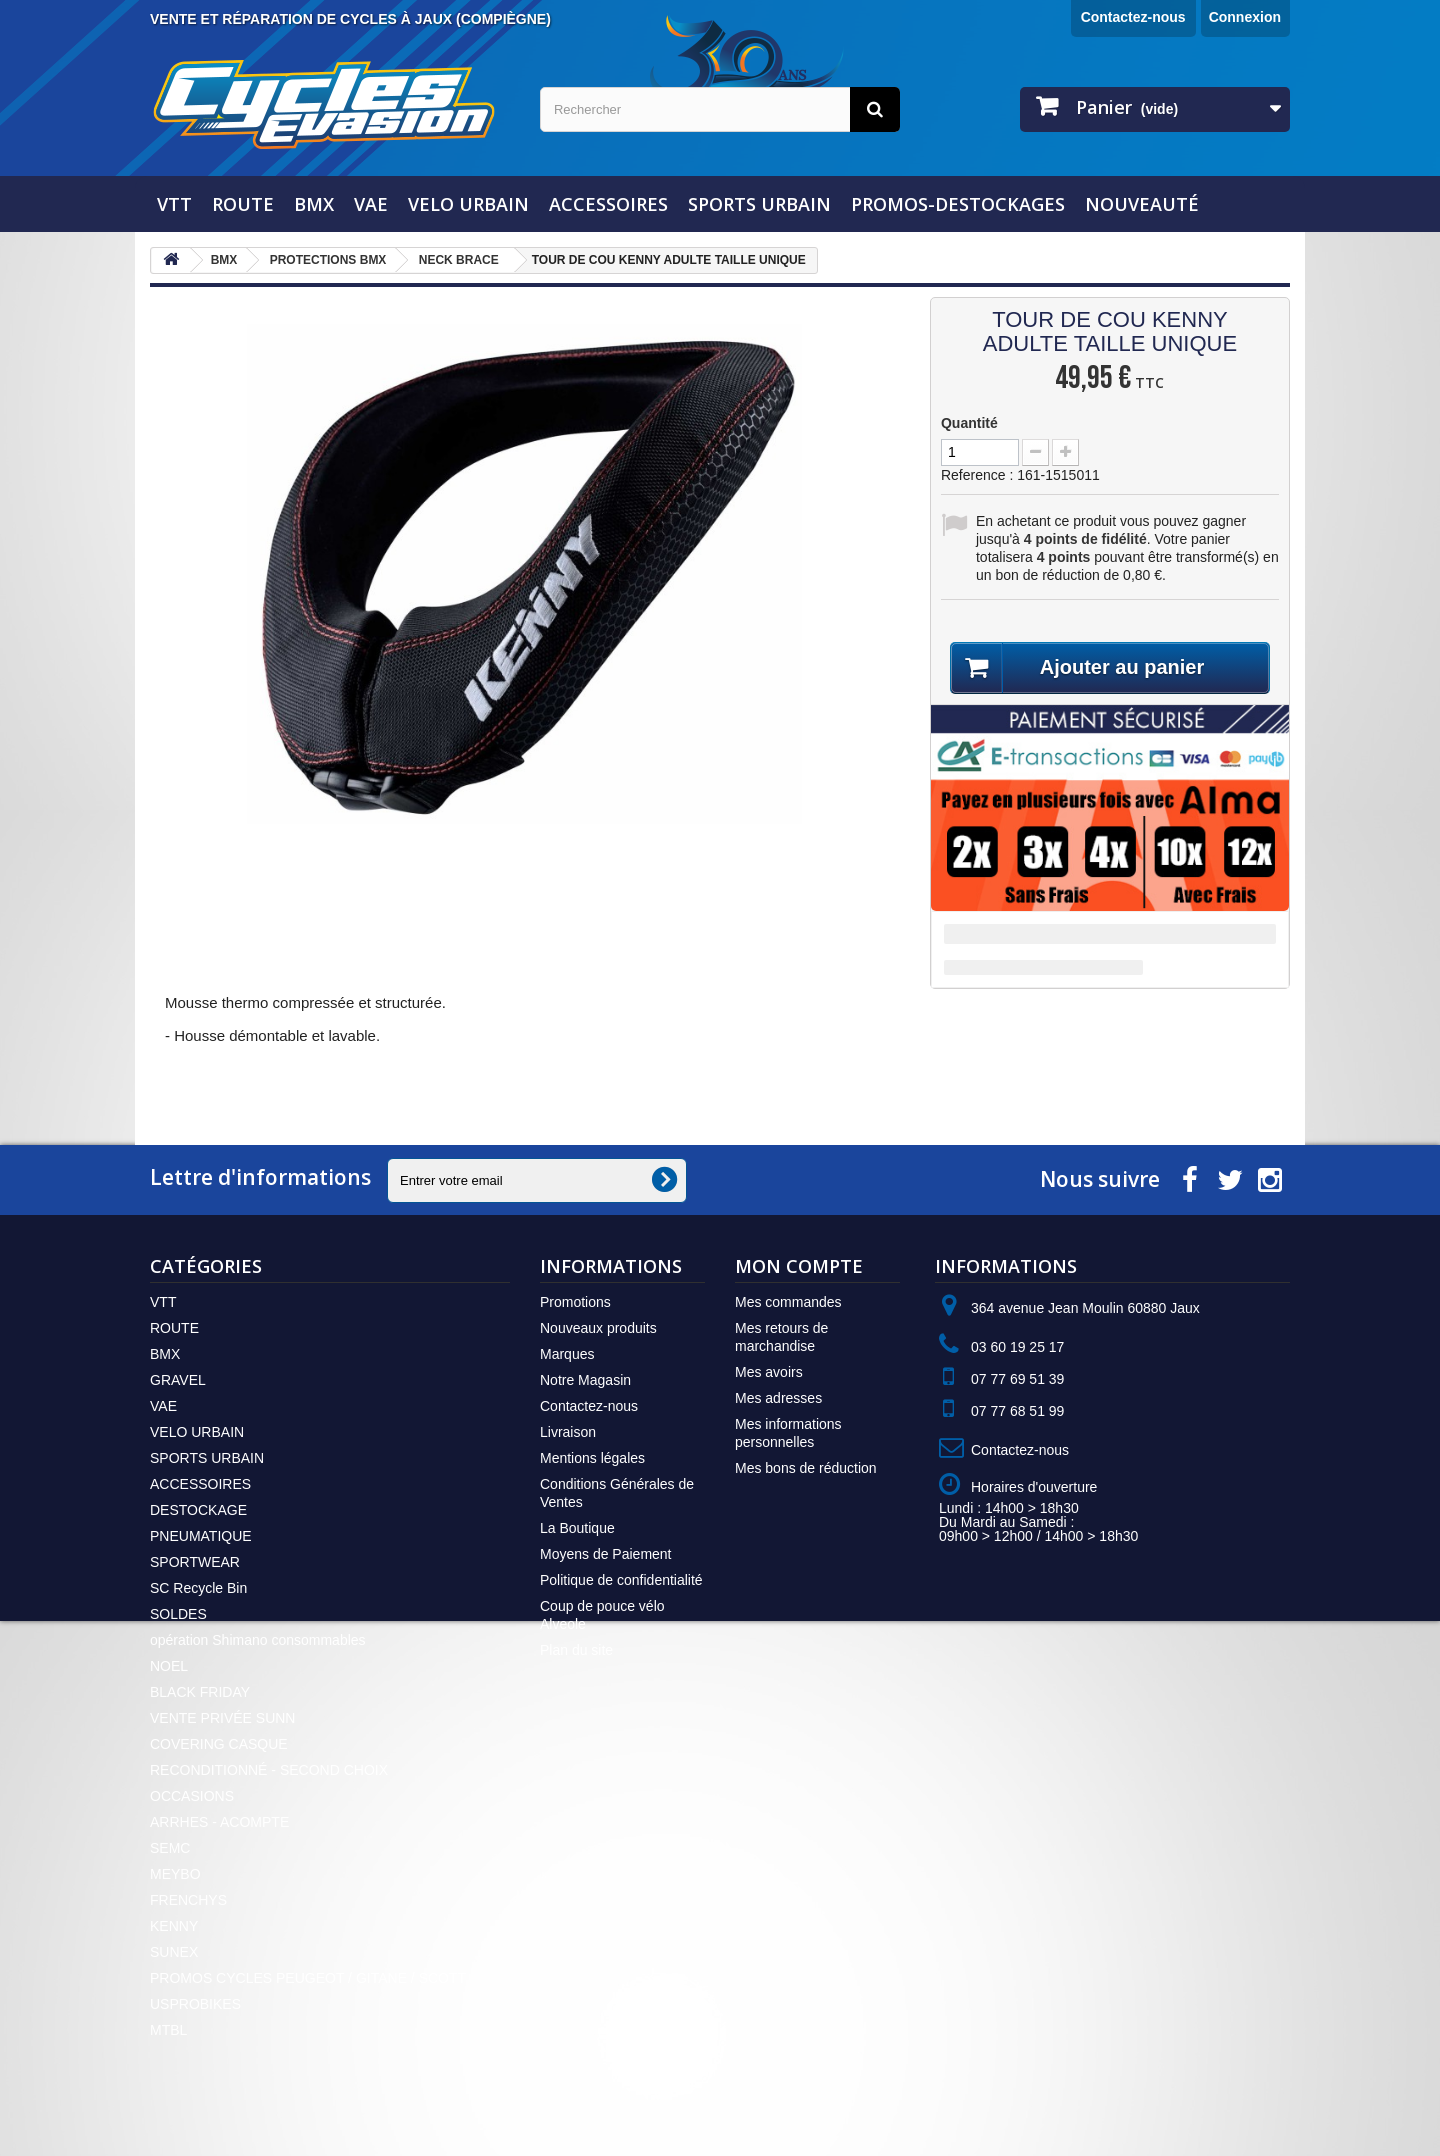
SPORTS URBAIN (759, 204)
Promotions (575, 1302)
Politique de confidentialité (621, 1580)
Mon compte (799, 1266)
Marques (567, 1354)
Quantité (969, 423)
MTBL (168, 2030)
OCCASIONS (192, 1796)
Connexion (1245, 17)
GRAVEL (178, 1380)
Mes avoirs (769, 1372)
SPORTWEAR (195, 1562)
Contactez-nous (1133, 17)
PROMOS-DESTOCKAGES (958, 204)
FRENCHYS (188, 1900)
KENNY (174, 1926)
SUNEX (174, 1952)
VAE (371, 204)
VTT (174, 204)
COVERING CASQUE (219, 1744)
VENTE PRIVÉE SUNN (222, 1718)
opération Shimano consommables (258, 1640)
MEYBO (175, 1874)
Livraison (568, 1432)
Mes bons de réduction (806, 1468)
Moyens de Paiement (606, 1554)
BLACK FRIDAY (200, 1692)
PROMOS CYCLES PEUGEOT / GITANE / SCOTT (308, 1978)
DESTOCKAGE (198, 1510)
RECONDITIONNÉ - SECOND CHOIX (269, 1770)
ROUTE (243, 204)
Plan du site (576, 1650)
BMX (314, 204)
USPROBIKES (195, 2004)
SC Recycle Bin (198, 1588)
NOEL (169, 1666)
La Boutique (577, 1528)
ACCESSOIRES (608, 204)
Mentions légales (592, 1458)
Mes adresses (778, 1398)
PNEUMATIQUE (201, 1536)
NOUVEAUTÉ (1142, 204)
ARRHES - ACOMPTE (219, 1822)
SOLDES (178, 1614)
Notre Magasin (585, 1380)
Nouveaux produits (598, 1328)
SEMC (170, 1848)
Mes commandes (788, 1302)
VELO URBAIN (468, 204)
